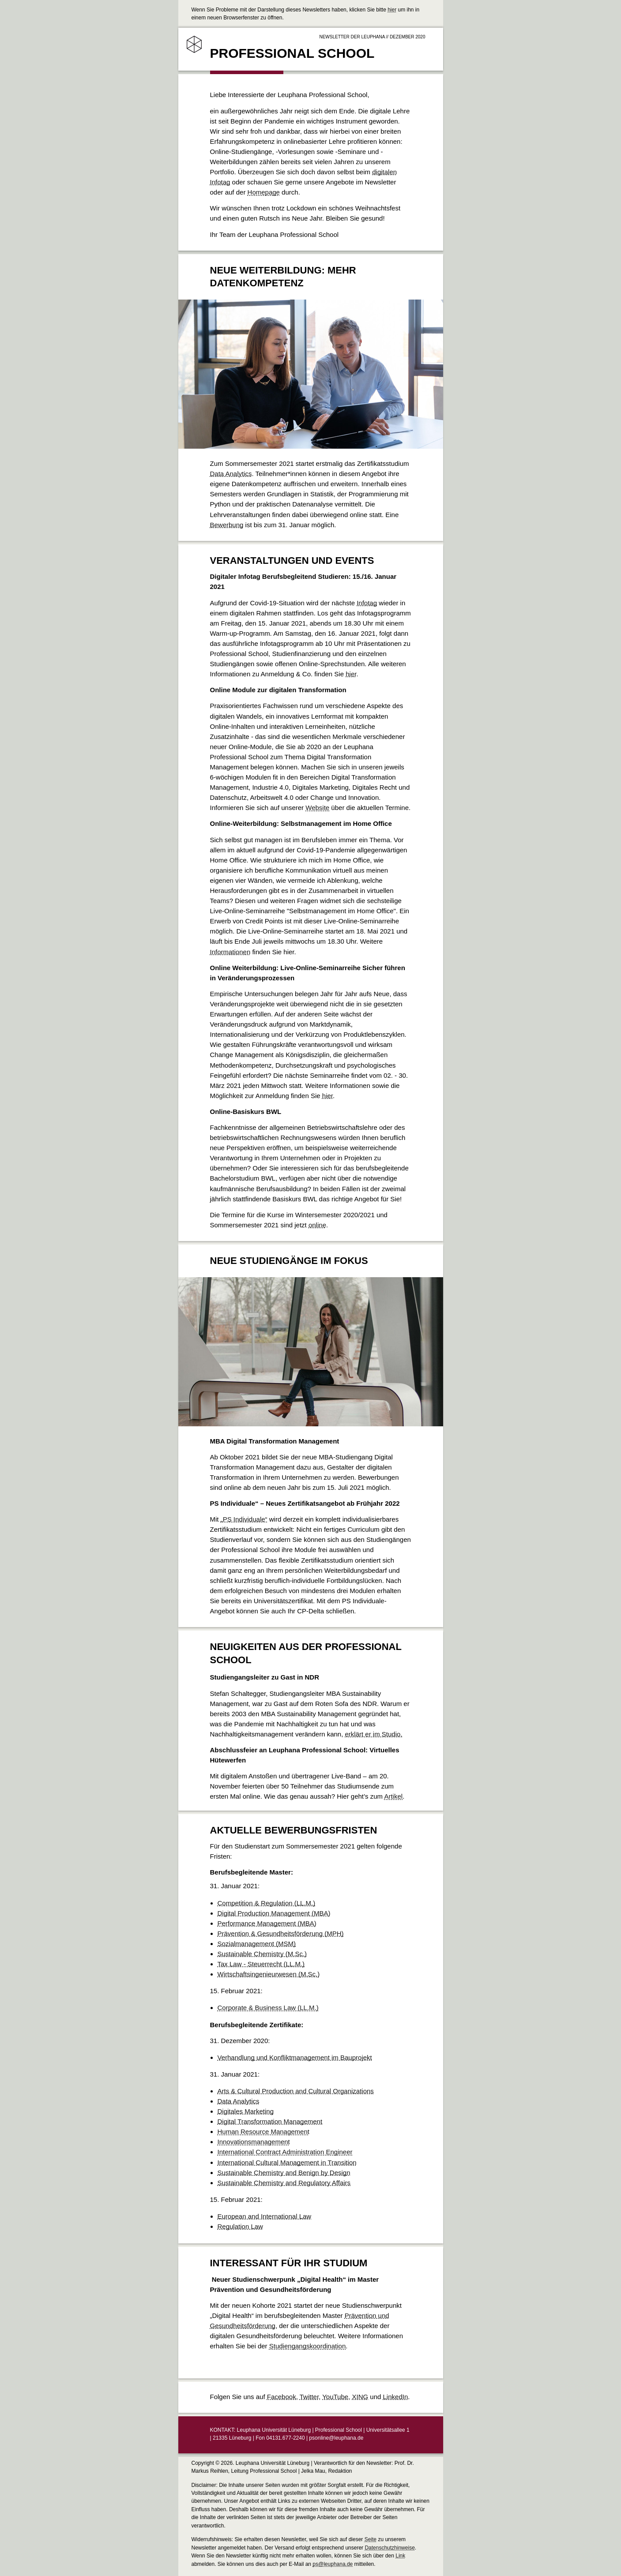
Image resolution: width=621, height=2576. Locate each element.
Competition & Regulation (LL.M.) (267, 1903)
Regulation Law (240, 2226)
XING (360, 2396)
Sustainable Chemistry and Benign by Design (284, 2172)
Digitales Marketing (246, 2111)
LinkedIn (395, 2396)
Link (400, 2556)
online (317, 1225)
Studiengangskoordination (307, 2346)
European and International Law (265, 2216)
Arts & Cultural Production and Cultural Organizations (296, 2091)
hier (392, 10)
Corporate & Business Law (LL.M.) (268, 2007)
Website (317, 807)
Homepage (264, 192)
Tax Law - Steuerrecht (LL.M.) (261, 1964)
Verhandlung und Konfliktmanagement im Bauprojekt (295, 2057)
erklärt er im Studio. (374, 1734)
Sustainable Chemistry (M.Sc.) (262, 1953)
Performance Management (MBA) (267, 1923)
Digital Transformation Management (270, 2121)
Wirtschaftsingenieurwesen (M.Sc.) (269, 1974)
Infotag (367, 603)
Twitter (309, 2396)
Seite (370, 2539)
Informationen (230, 952)
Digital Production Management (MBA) (274, 1913)
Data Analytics (231, 473)
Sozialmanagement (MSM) (257, 1943)
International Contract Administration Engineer (285, 2152)
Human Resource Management (263, 2131)
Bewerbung (227, 525)
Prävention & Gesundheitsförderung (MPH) (281, 1933)
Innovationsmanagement (254, 2141)
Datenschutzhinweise (389, 2548)
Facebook (281, 2396)
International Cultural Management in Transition (287, 2162)
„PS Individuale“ (244, 1519)
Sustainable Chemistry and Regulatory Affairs (284, 2182)
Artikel (393, 1796)
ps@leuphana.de (332, 2564)
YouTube (335, 2396)
